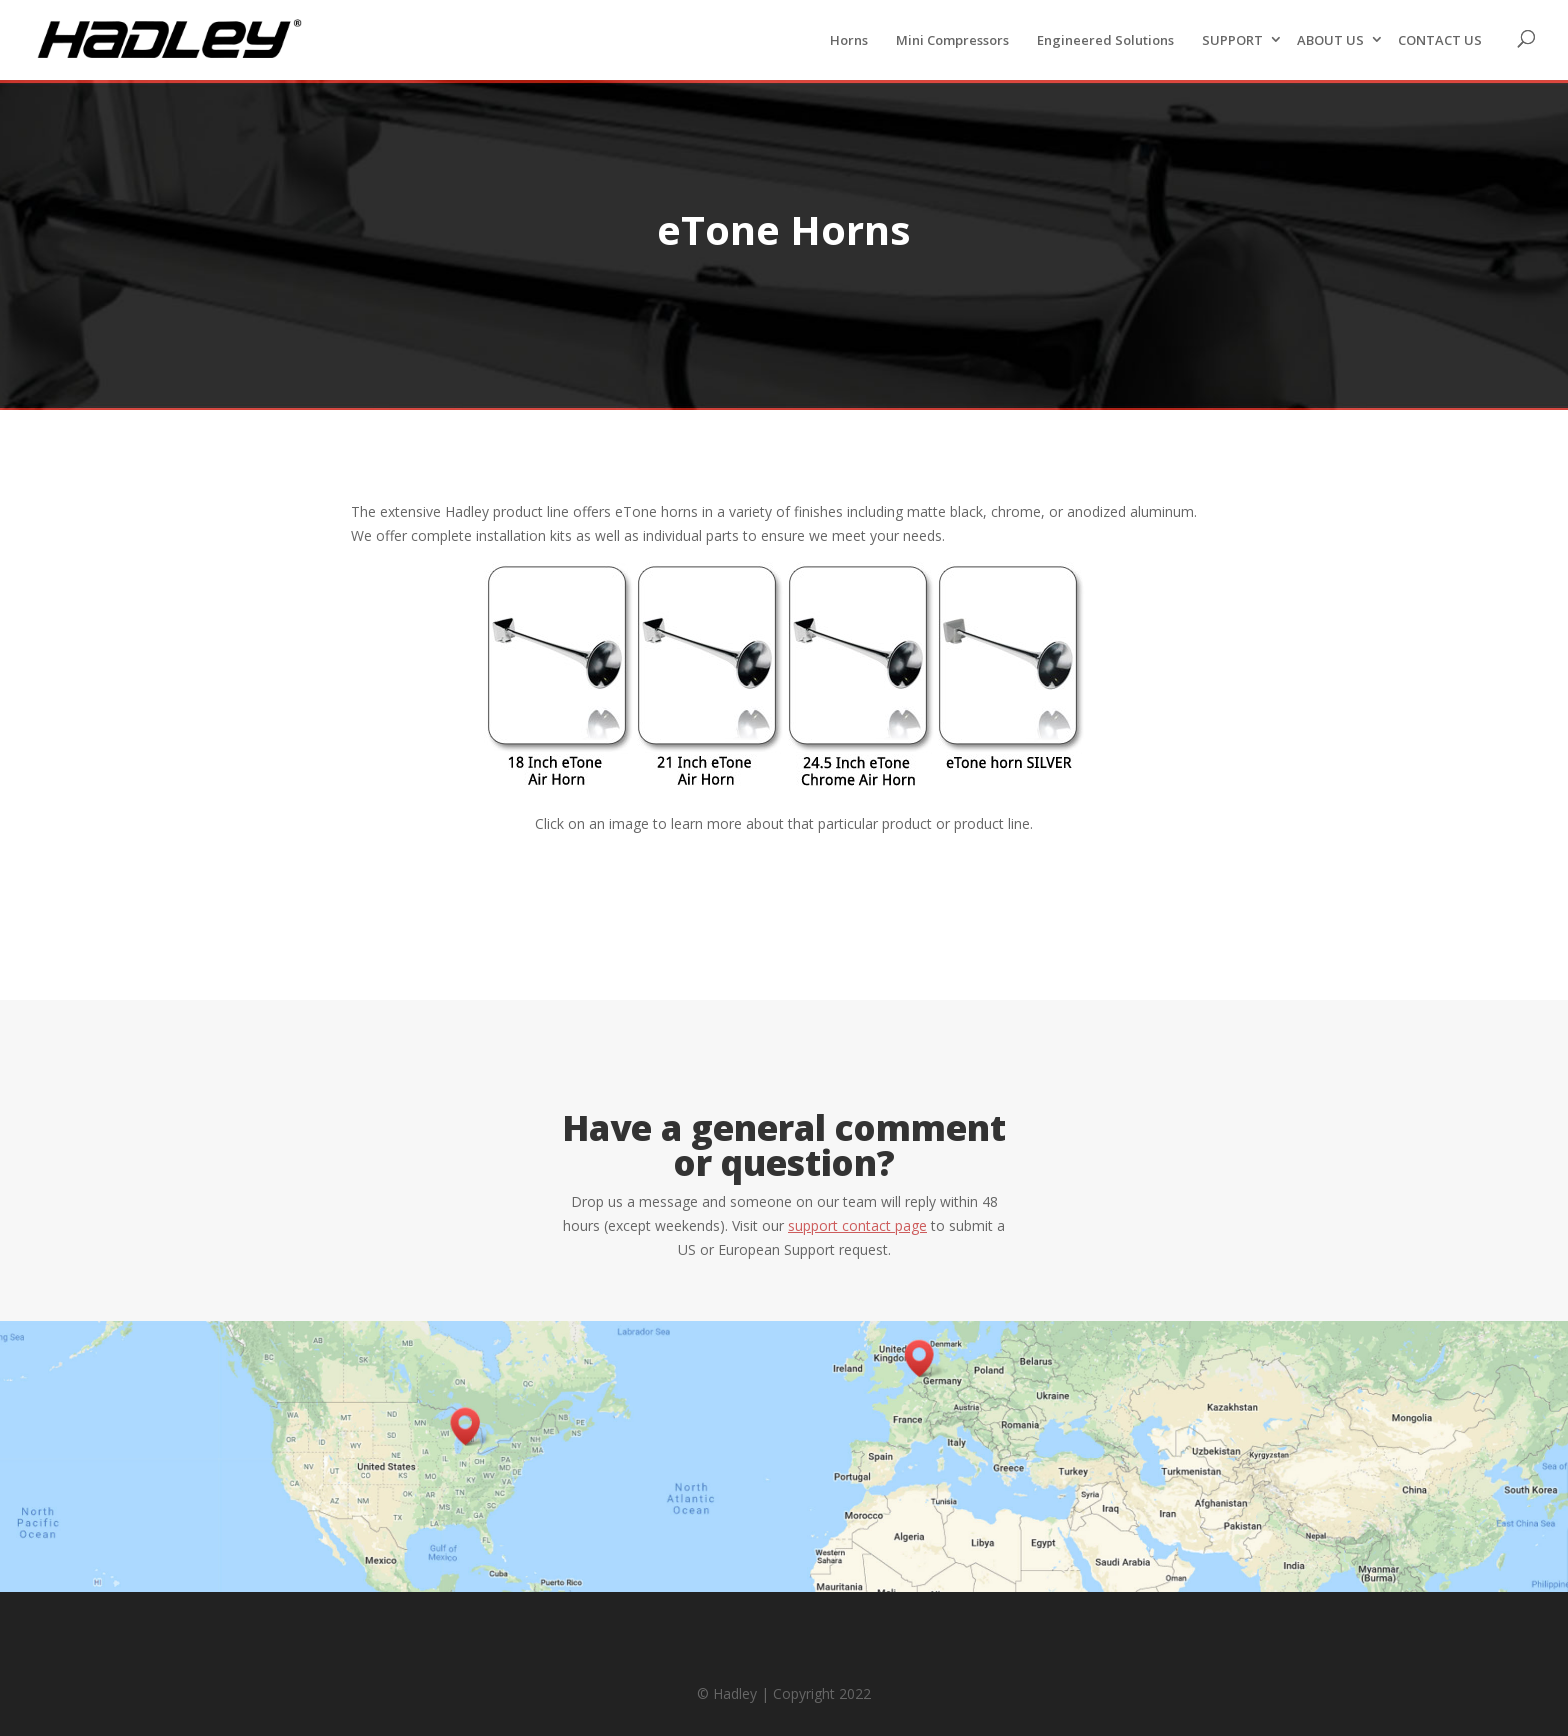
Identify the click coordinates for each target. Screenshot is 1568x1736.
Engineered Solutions (1105, 40)
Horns (849, 40)
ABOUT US (1330, 40)
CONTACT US (1440, 40)
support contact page (857, 1225)
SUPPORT (1232, 40)
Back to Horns (784, 884)
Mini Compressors (952, 40)
